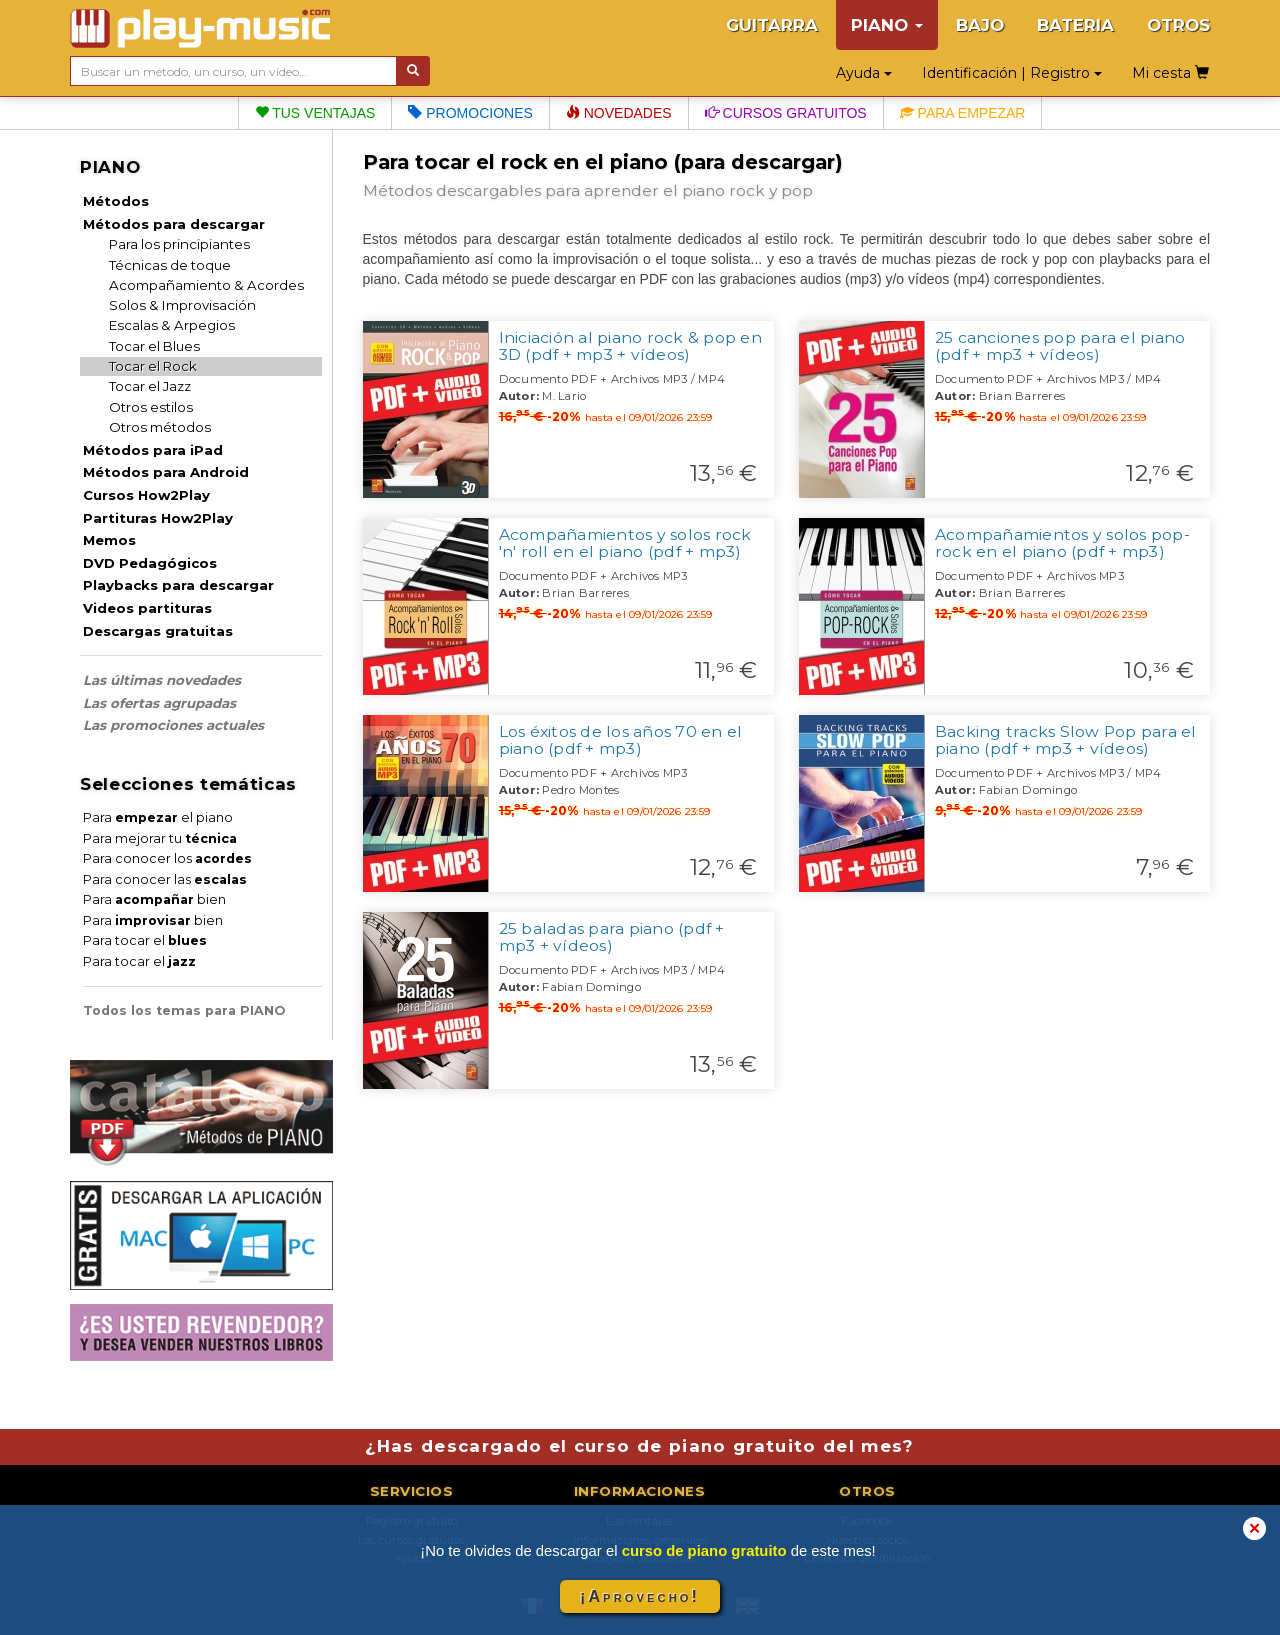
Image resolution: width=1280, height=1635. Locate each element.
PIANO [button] (887, 25)
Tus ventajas (315, 113)
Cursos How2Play (146, 495)
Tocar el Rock (153, 366)
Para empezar (963, 113)
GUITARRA (772, 25)
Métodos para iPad (153, 450)
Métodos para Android (166, 472)
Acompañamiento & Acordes (206, 285)
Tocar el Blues (154, 346)
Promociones (470, 113)
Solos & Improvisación (182, 305)
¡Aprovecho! (640, 1596)
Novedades (619, 113)
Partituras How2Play (158, 518)
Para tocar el (145, 940)
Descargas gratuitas (158, 631)
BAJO (980, 25)
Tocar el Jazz (150, 386)
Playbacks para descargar (178, 585)
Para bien (154, 899)
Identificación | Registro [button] (1012, 73)
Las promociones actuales (173, 725)
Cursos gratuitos (786, 113)
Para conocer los (167, 858)
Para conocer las (165, 879)
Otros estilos (151, 407)
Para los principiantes (179, 244)
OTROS (1178, 25)
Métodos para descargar (174, 224)
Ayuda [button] (864, 73)
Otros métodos (160, 427)
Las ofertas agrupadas (159, 703)
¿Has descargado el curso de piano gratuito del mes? (640, 1446)
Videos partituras (147, 608)
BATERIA (1075, 25)
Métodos (116, 201)
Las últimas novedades (162, 680)
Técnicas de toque (170, 265)
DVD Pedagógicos (150, 563)
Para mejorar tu (160, 838)
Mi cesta (1170, 73)
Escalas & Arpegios (172, 325)
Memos (109, 540)
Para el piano (158, 817)
